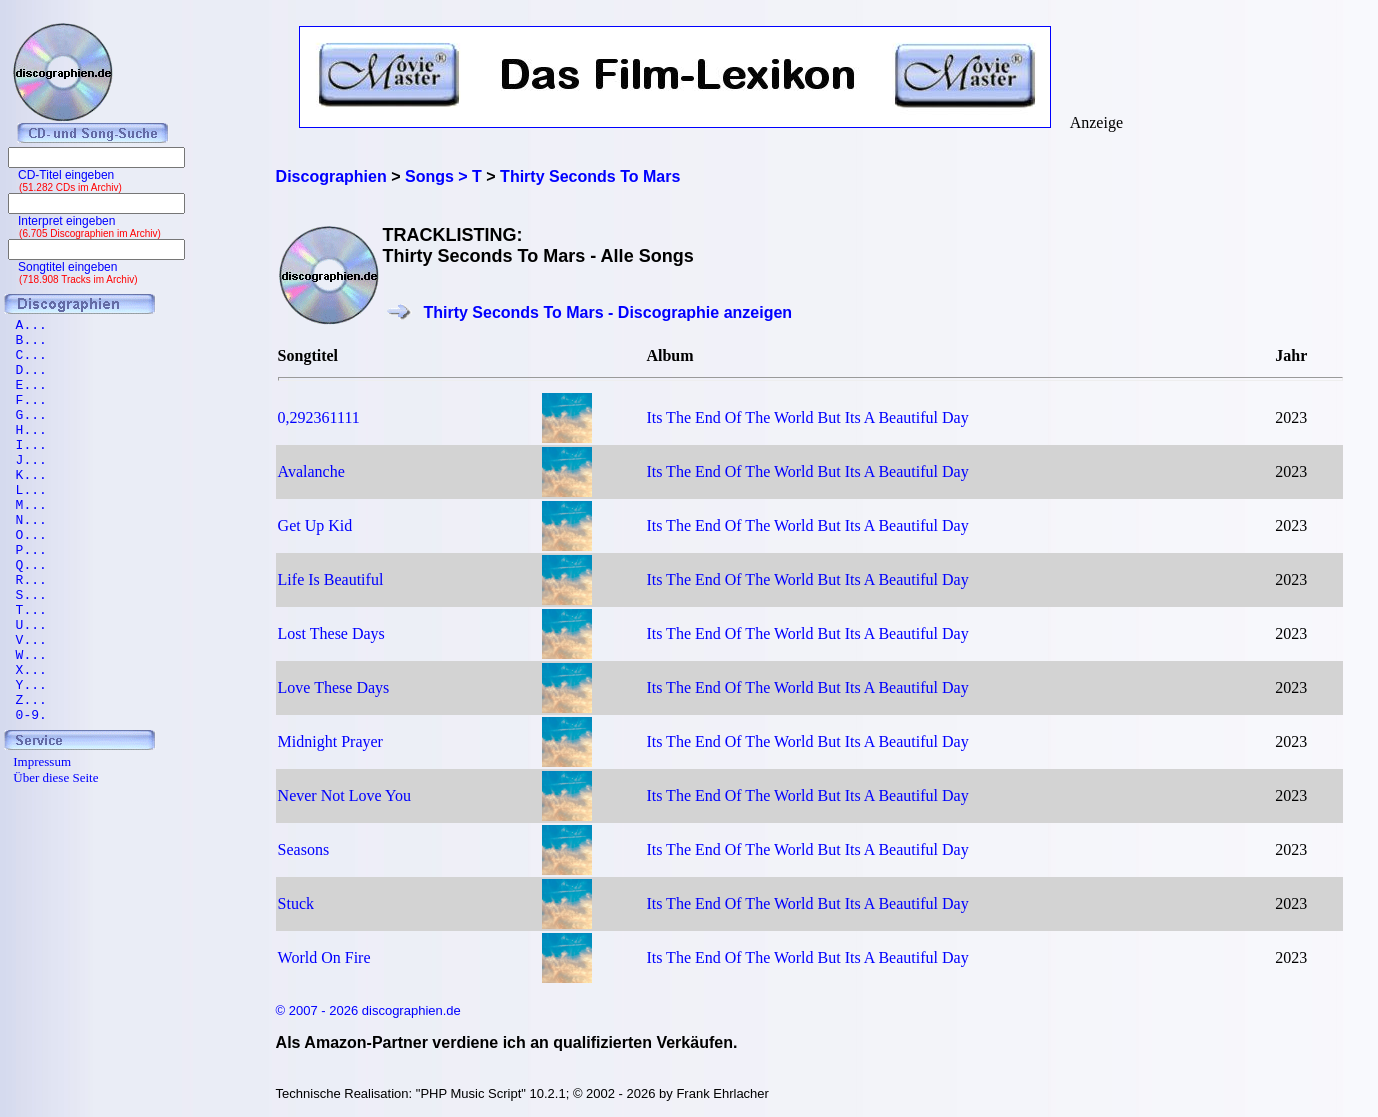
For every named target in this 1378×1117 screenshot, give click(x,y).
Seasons (304, 849)
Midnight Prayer (330, 741)
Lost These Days (331, 633)
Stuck (296, 903)
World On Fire (324, 957)
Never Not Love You (344, 795)
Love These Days (334, 687)
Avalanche (311, 471)
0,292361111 (319, 417)
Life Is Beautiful (331, 579)
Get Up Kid (315, 525)
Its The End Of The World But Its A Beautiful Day (807, 417)
